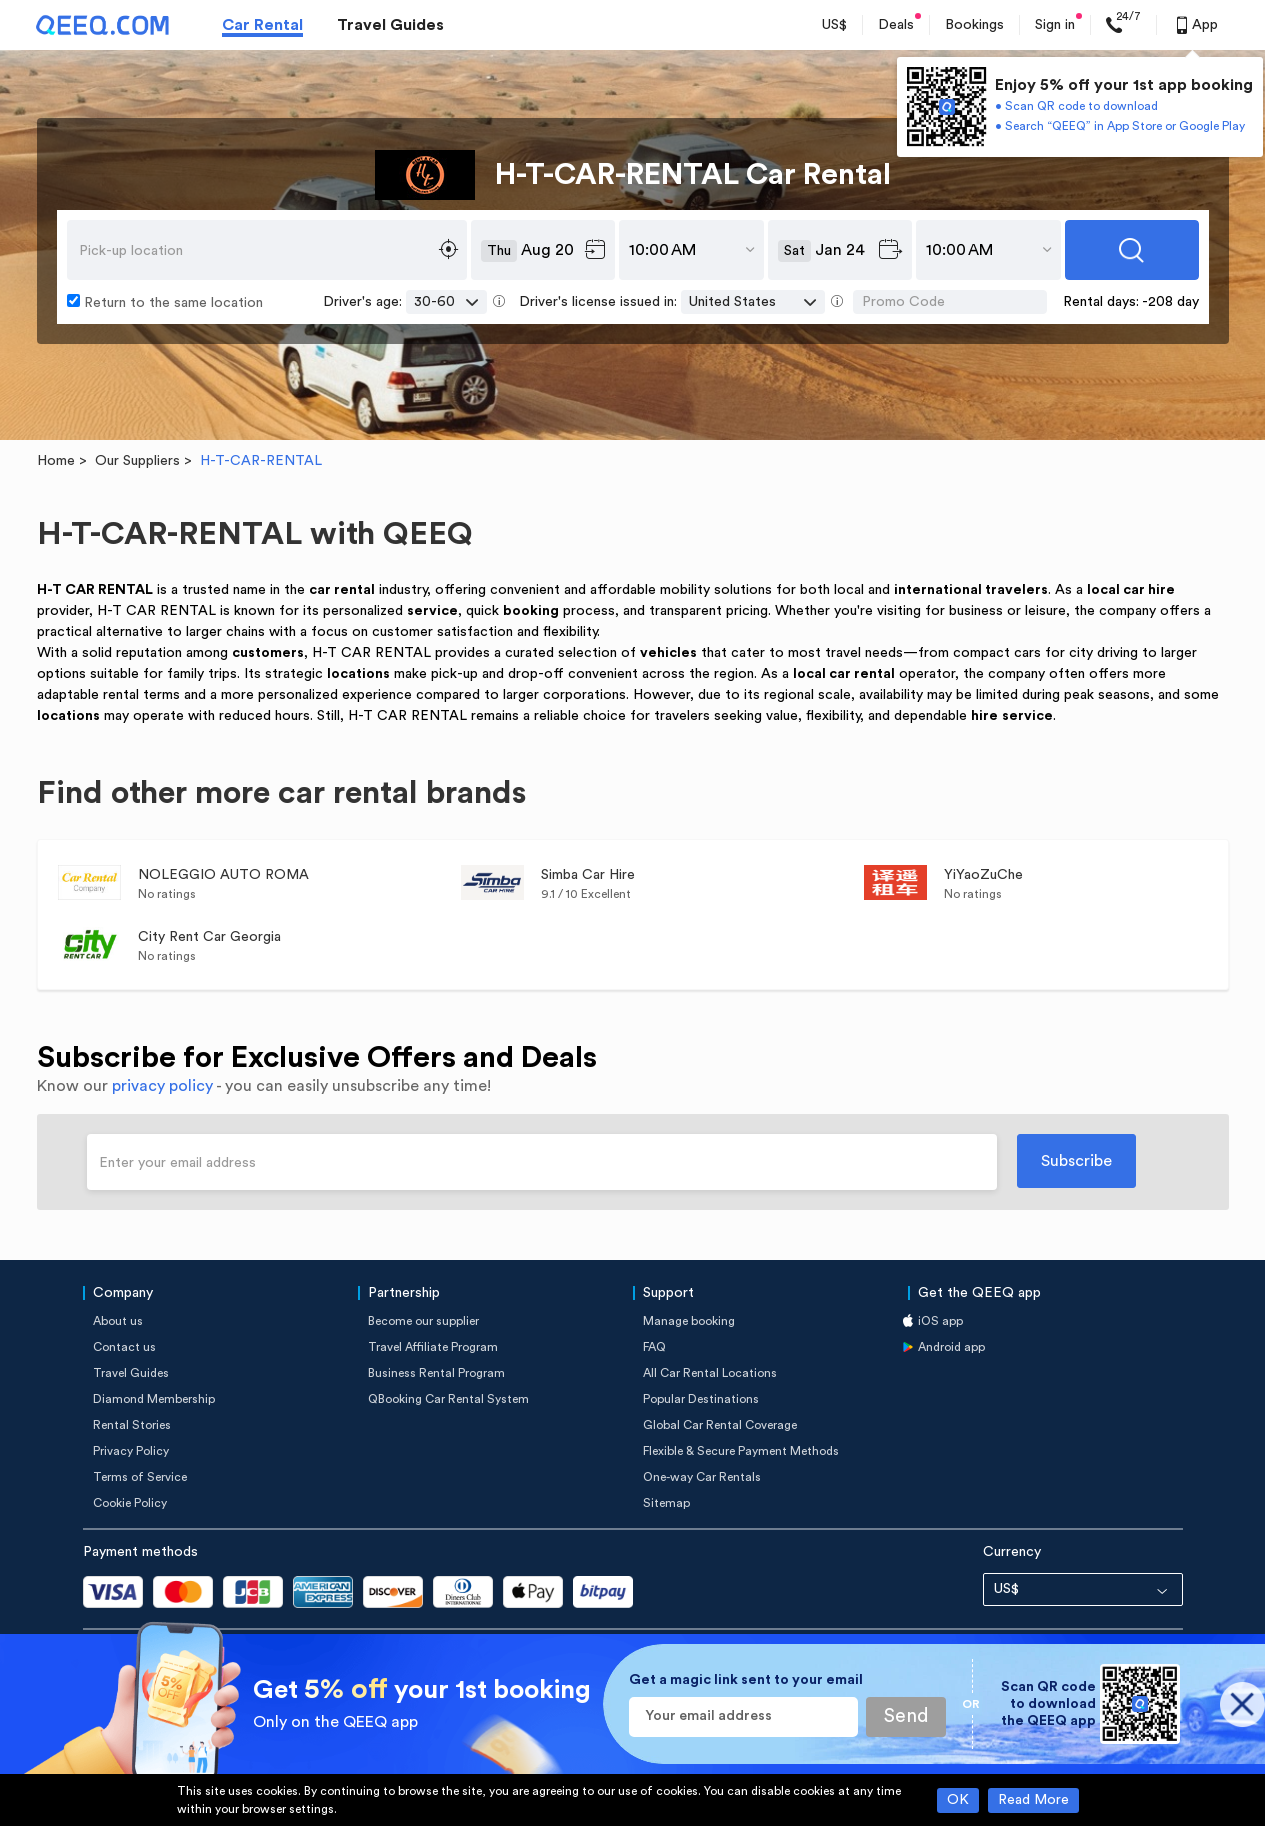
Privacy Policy (131, 1451)
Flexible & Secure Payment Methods (741, 1451)
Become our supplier (423, 1321)
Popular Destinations (701, 1399)
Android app (951, 1347)
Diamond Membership (154, 1399)
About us (118, 1321)
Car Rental (262, 25)
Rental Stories (132, 1425)
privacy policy (162, 1086)
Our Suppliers (137, 461)
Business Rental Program (436, 1373)
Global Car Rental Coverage (720, 1425)
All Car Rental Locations (710, 1373)
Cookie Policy (130, 1503)
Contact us (124, 1347)
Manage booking (689, 1321)
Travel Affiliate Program (433, 1347)
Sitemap (666, 1503)
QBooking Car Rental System (448, 1399)
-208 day (1170, 302)
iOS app (940, 1321)
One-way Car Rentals (702, 1477)
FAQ (654, 1347)
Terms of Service (140, 1477)
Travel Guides (390, 25)
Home (56, 461)
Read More (1033, 1800)
